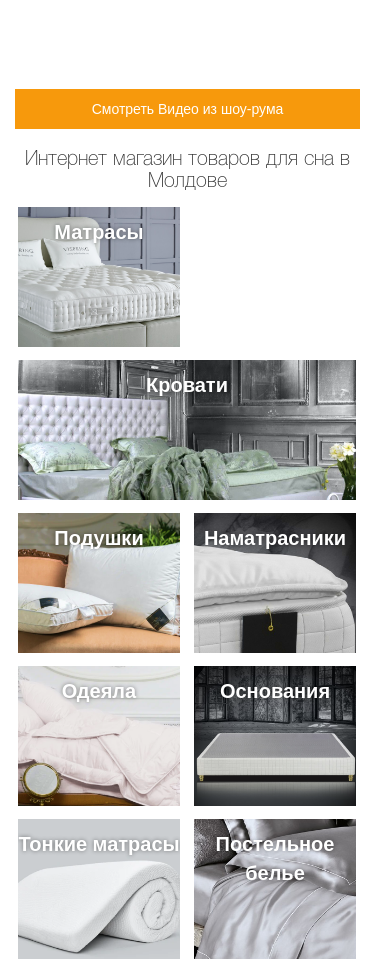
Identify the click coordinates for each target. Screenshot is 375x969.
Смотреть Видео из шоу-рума (188, 109)
